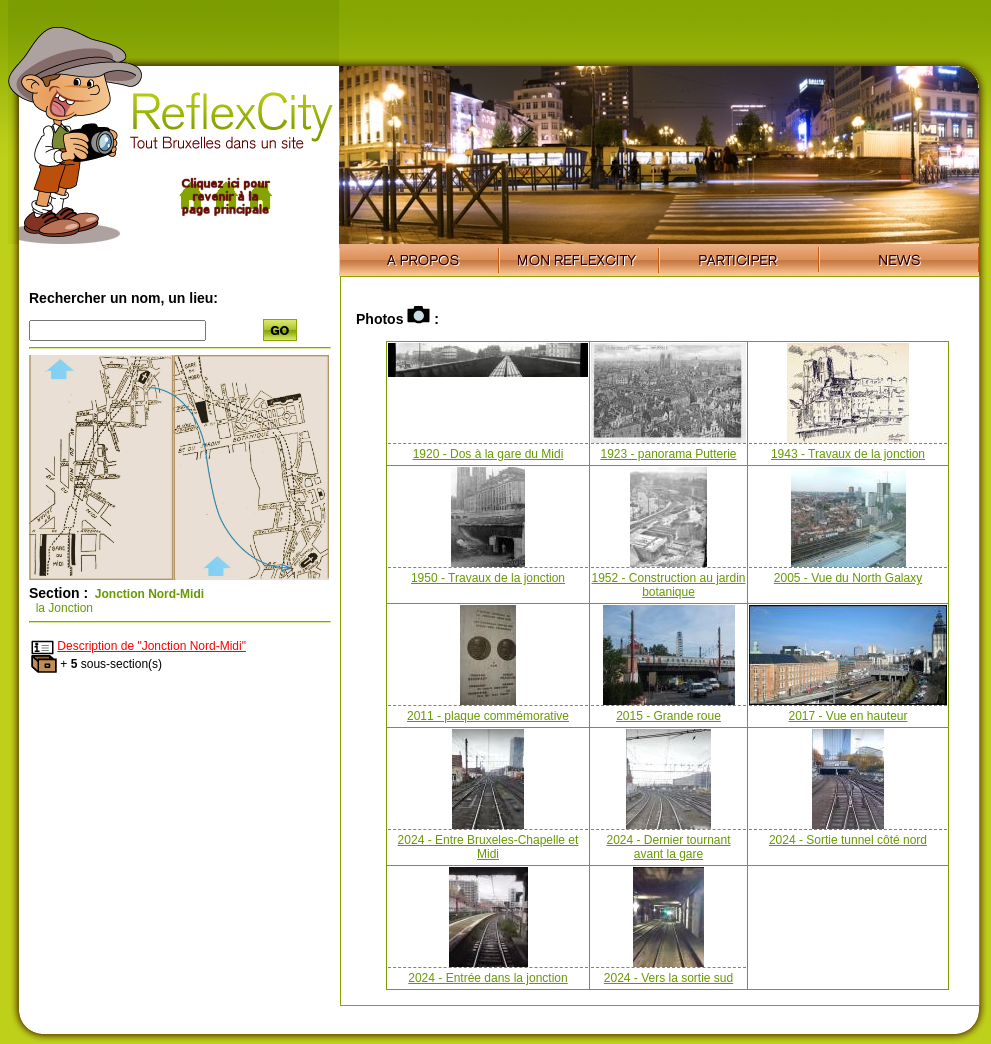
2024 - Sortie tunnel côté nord (848, 840)
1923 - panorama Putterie (668, 454)
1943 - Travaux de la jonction (848, 454)
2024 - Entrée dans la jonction (487, 978)
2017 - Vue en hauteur (848, 716)
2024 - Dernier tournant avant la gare (668, 847)
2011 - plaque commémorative (488, 716)
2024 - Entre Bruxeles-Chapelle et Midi (488, 847)
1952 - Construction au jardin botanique (668, 585)
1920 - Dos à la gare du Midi (488, 454)
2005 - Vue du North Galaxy (848, 578)
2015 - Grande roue (668, 716)
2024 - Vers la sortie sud (668, 978)
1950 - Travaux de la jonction (488, 578)
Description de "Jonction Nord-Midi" (151, 646)
